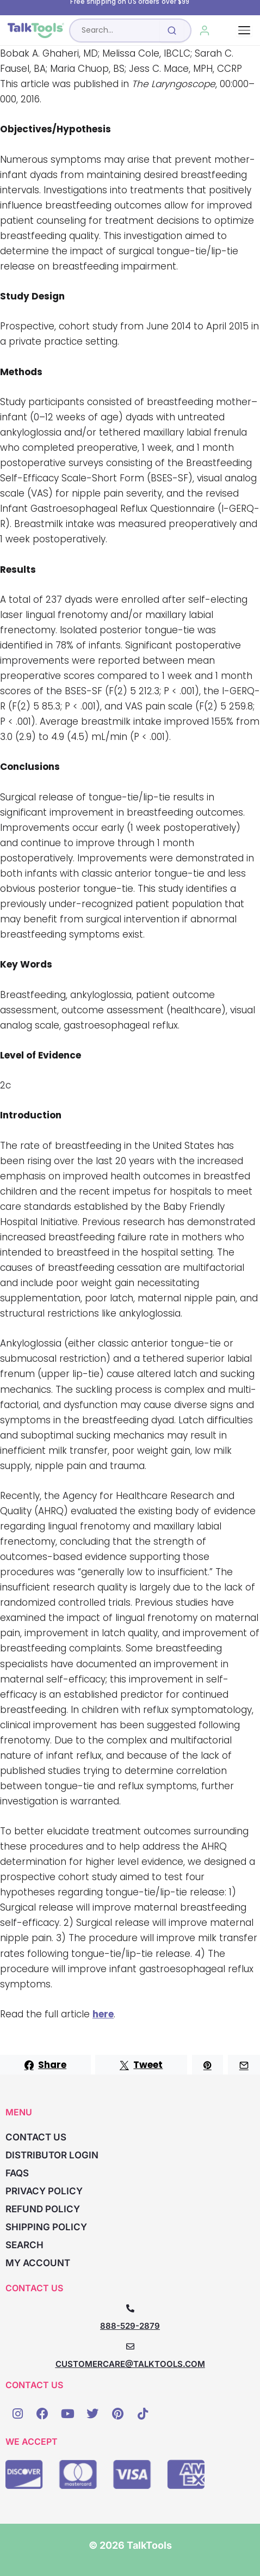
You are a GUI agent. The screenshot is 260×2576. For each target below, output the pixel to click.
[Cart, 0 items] (229, 30)
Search (24, 2245)
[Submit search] (172, 30)
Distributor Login (51, 2155)
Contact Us (35, 2137)
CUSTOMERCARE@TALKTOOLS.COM (130, 2364)
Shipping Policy (46, 2227)
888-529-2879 (130, 2326)
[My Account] (204, 30)
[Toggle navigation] (244, 30)
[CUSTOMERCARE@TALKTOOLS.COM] (130, 2346)
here (103, 2014)
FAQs (17, 2173)
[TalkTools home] (36, 30)
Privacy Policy (44, 2191)
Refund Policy (42, 2209)
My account (37, 2262)
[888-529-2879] (130, 2308)
